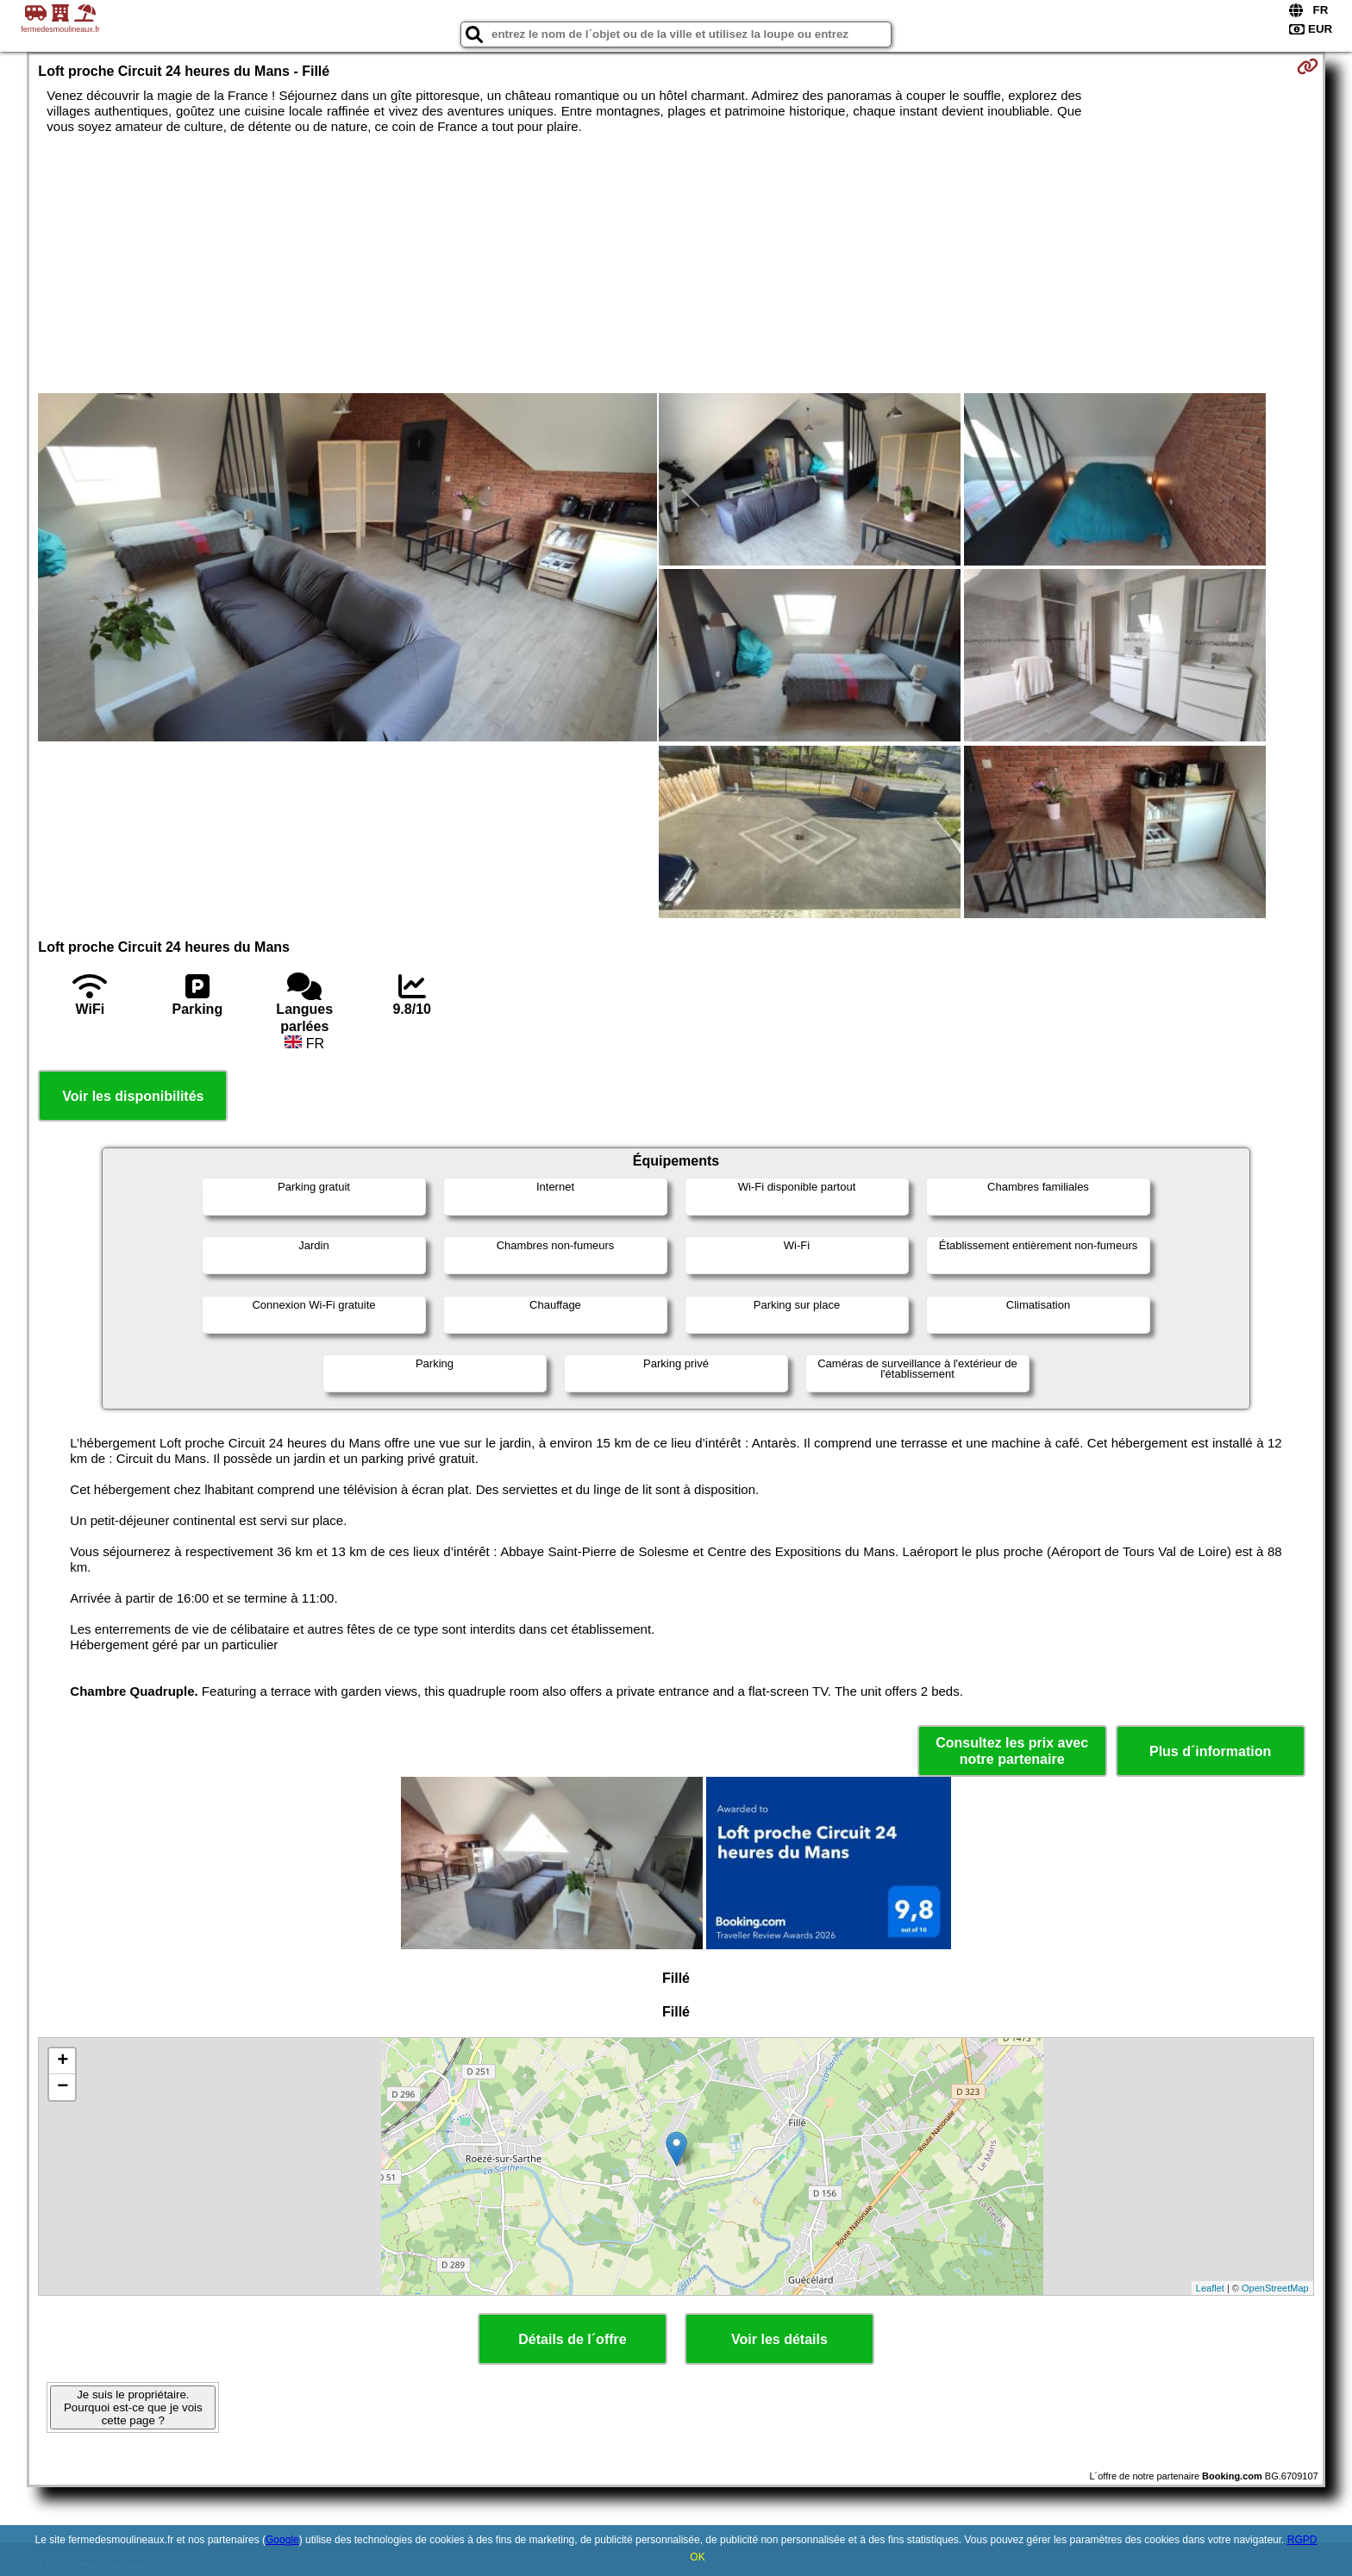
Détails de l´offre (572, 2339)
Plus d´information (1210, 1751)
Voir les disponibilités (132, 1096)
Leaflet (1210, 2288)
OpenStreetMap (1275, 2288)
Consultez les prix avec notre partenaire (1012, 1750)
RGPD (1302, 2540)
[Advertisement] (676, 264)
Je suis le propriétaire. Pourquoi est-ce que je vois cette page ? (133, 2407)
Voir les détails (779, 2339)
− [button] (62, 2087)
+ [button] (62, 2061)
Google (282, 2540)
